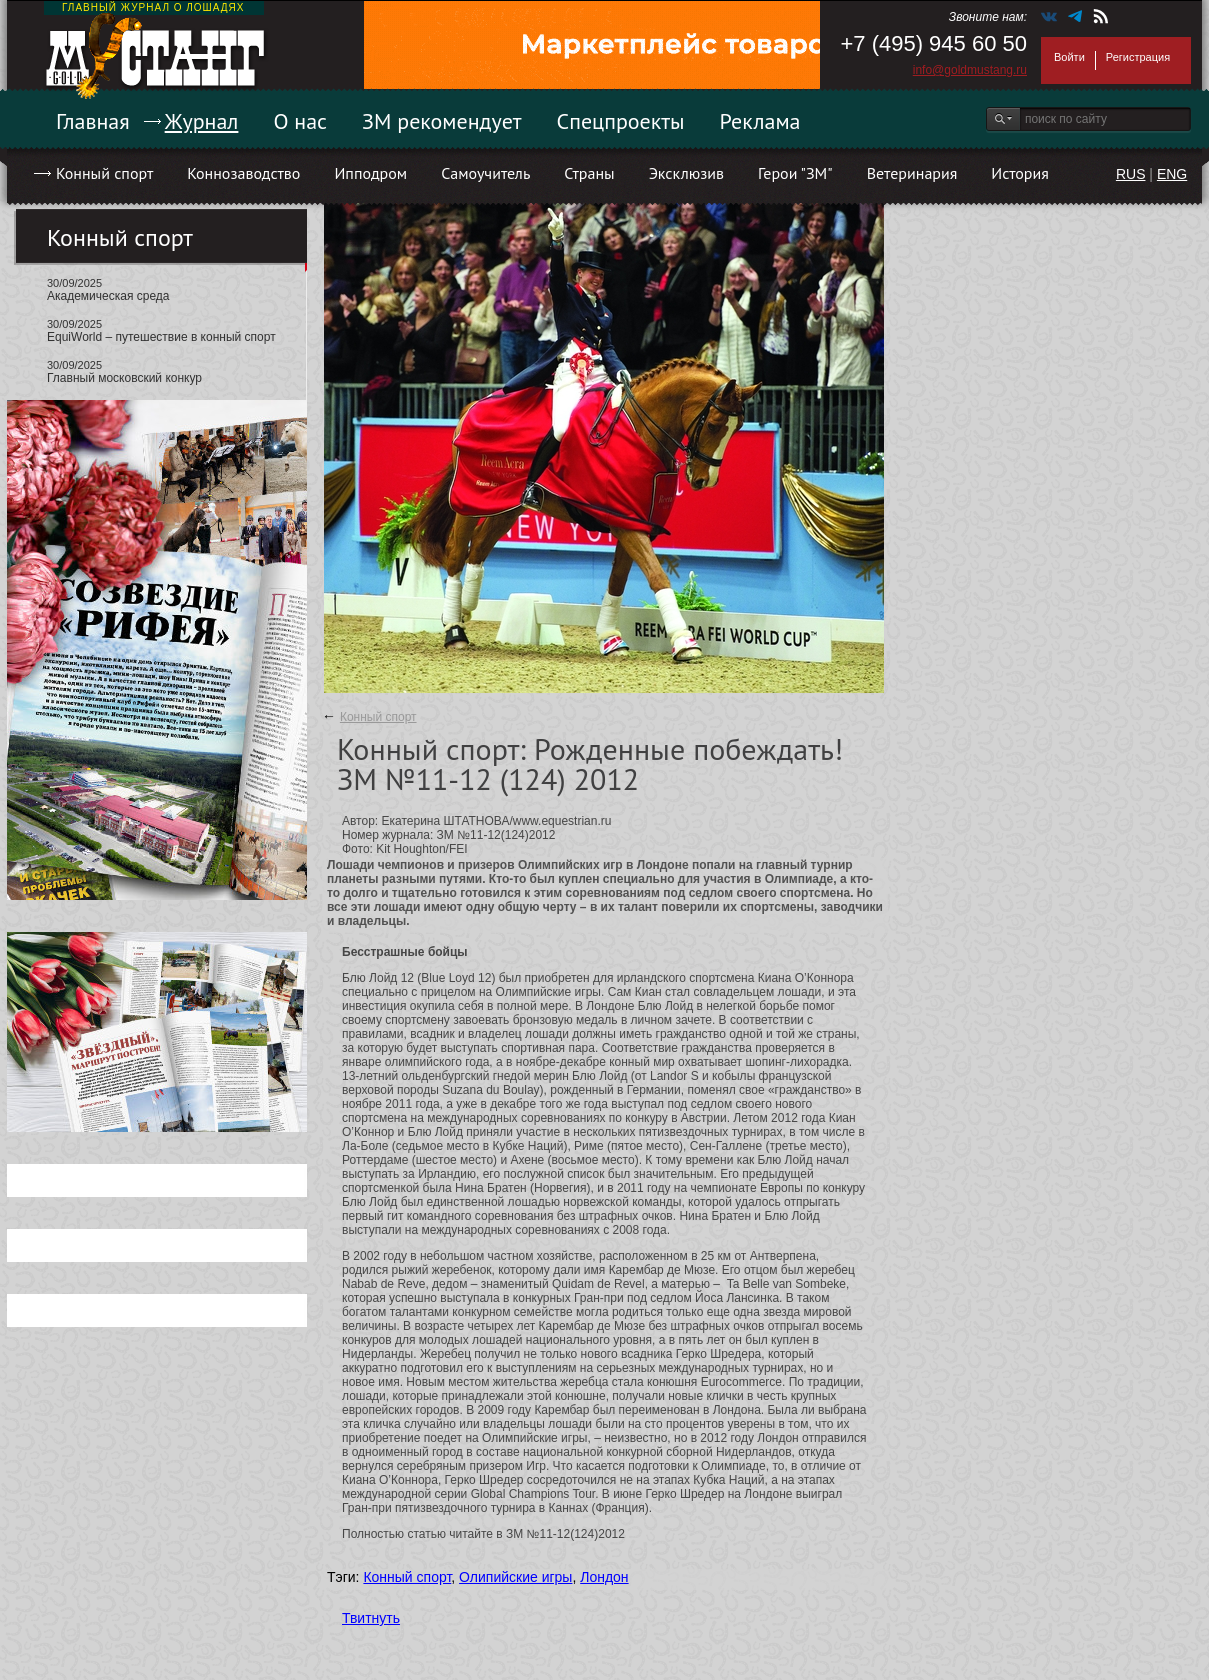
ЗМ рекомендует (442, 121)
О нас (300, 121)
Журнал (202, 121)
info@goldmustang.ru (970, 70)
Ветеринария (912, 173)
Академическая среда (108, 296)
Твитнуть (371, 1618)
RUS (1131, 174)
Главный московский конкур (124, 378)
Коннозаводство (243, 173)
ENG (1172, 174)
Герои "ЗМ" (795, 173)
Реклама (760, 121)
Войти (1069, 57)
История (1020, 173)
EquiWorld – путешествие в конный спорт (161, 337)
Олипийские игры (515, 1577)
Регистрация (1138, 57)
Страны (589, 173)
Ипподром (370, 173)
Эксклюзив (686, 173)
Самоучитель (485, 173)
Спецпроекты (621, 121)
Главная (93, 121)
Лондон (604, 1577)
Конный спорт (104, 173)
